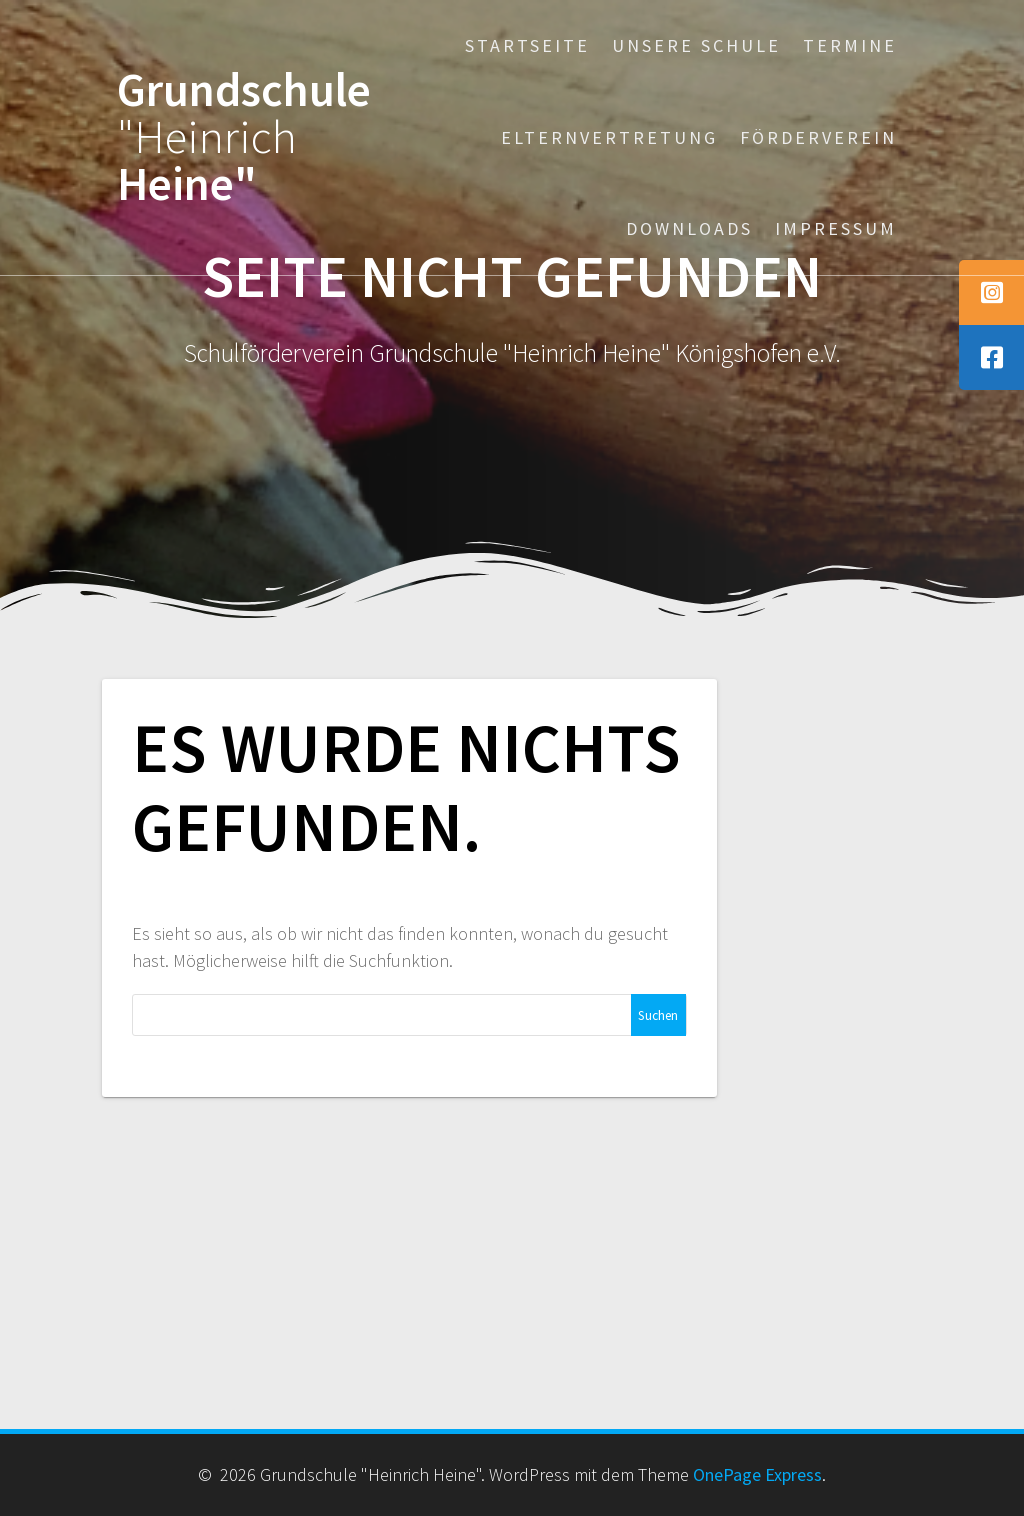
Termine (850, 45)
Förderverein (818, 137)
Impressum (836, 228)
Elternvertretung (609, 137)
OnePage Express (757, 1474)
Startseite (527, 45)
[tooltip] (991, 292)
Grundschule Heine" (244, 137)
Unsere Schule (696, 45)
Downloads (689, 228)
